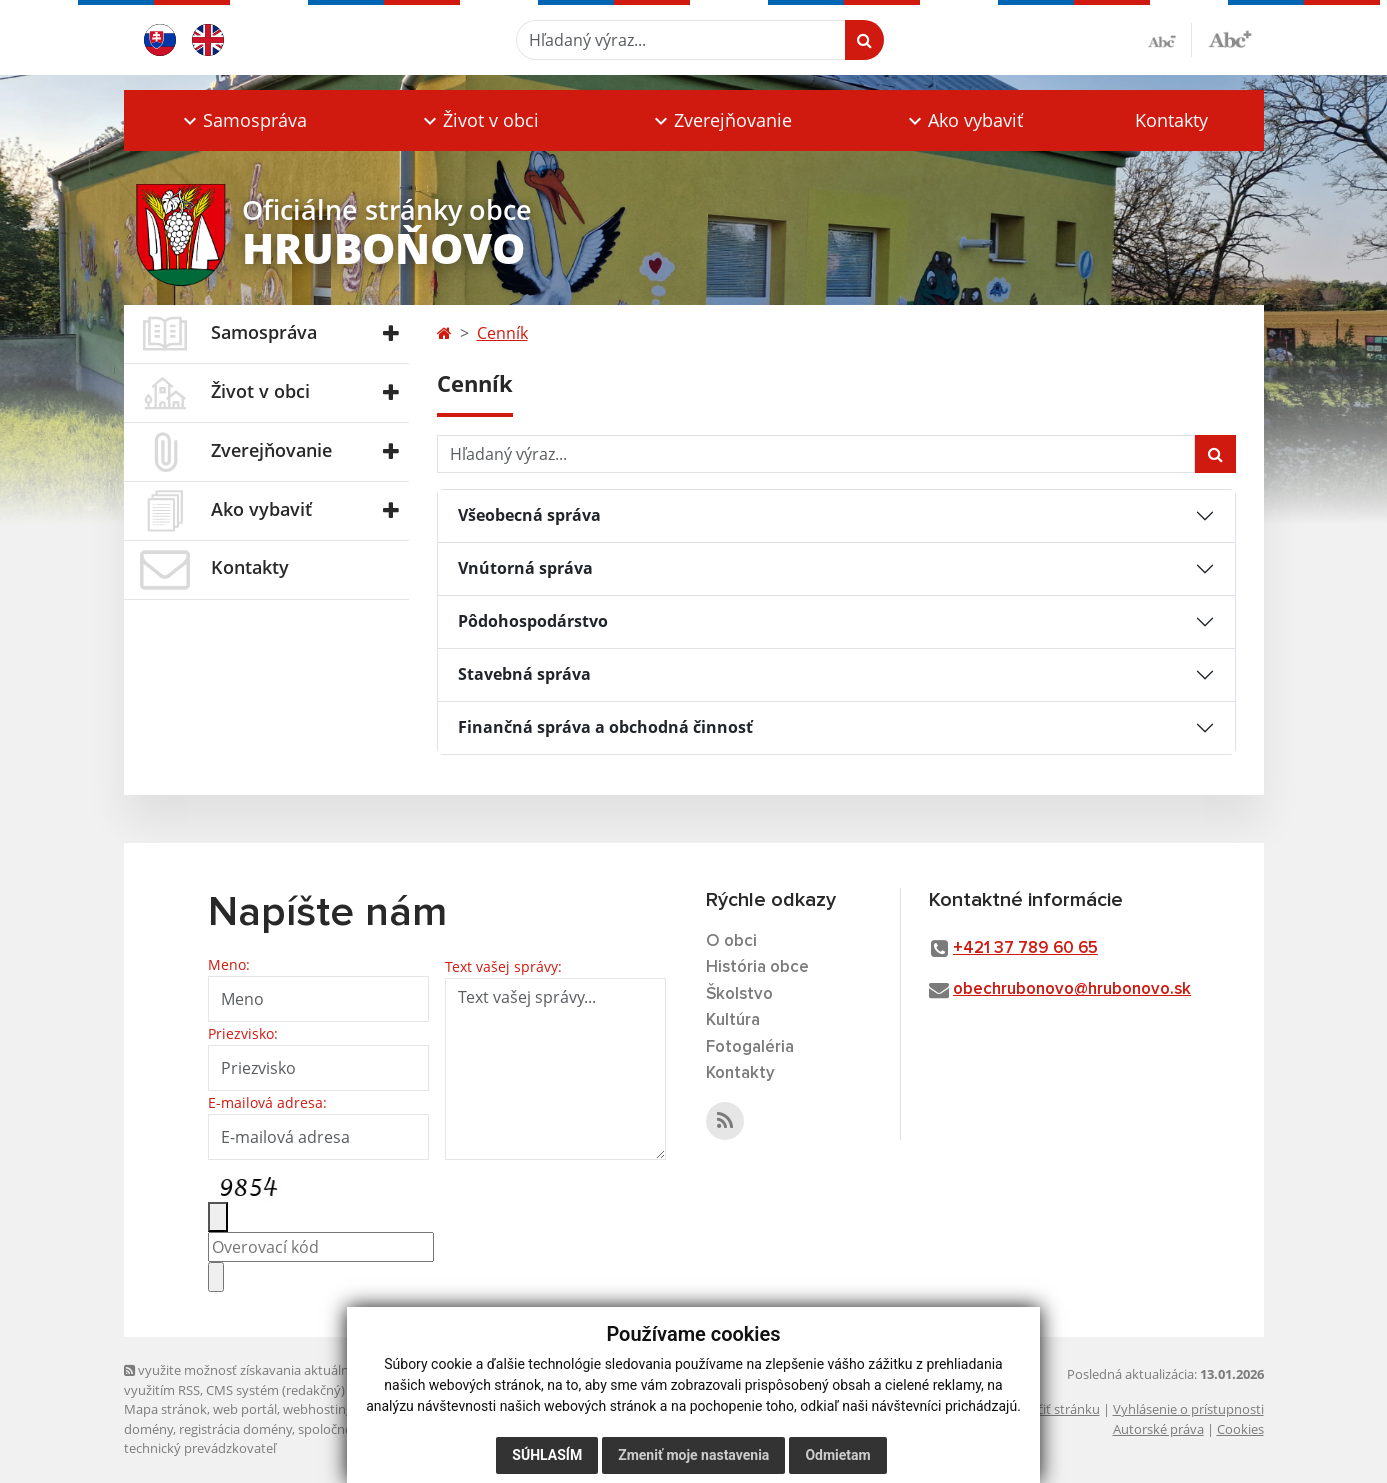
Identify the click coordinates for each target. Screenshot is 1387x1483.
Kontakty (1171, 120)
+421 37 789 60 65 (1025, 948)
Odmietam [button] (837, 1455)
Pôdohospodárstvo (533, 621)
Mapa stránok (165, 1409)
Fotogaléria (750, 1047)
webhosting (318, 1409)
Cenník (502, 333)
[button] (244, 120)
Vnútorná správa (525, 568)
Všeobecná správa (529, 515)
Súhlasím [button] (547, 1455)
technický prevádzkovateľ (200, 1448)
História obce (757, 967)
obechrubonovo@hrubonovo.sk (1072, 989)
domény (148, 1429)
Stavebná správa (524, 674)
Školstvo (739, 994)
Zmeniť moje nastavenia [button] (693, 1455)
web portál (245, 1409)
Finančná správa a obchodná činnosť (605, 727)
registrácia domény (235, 1429)
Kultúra (733, 1020)
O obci (731, 941)
